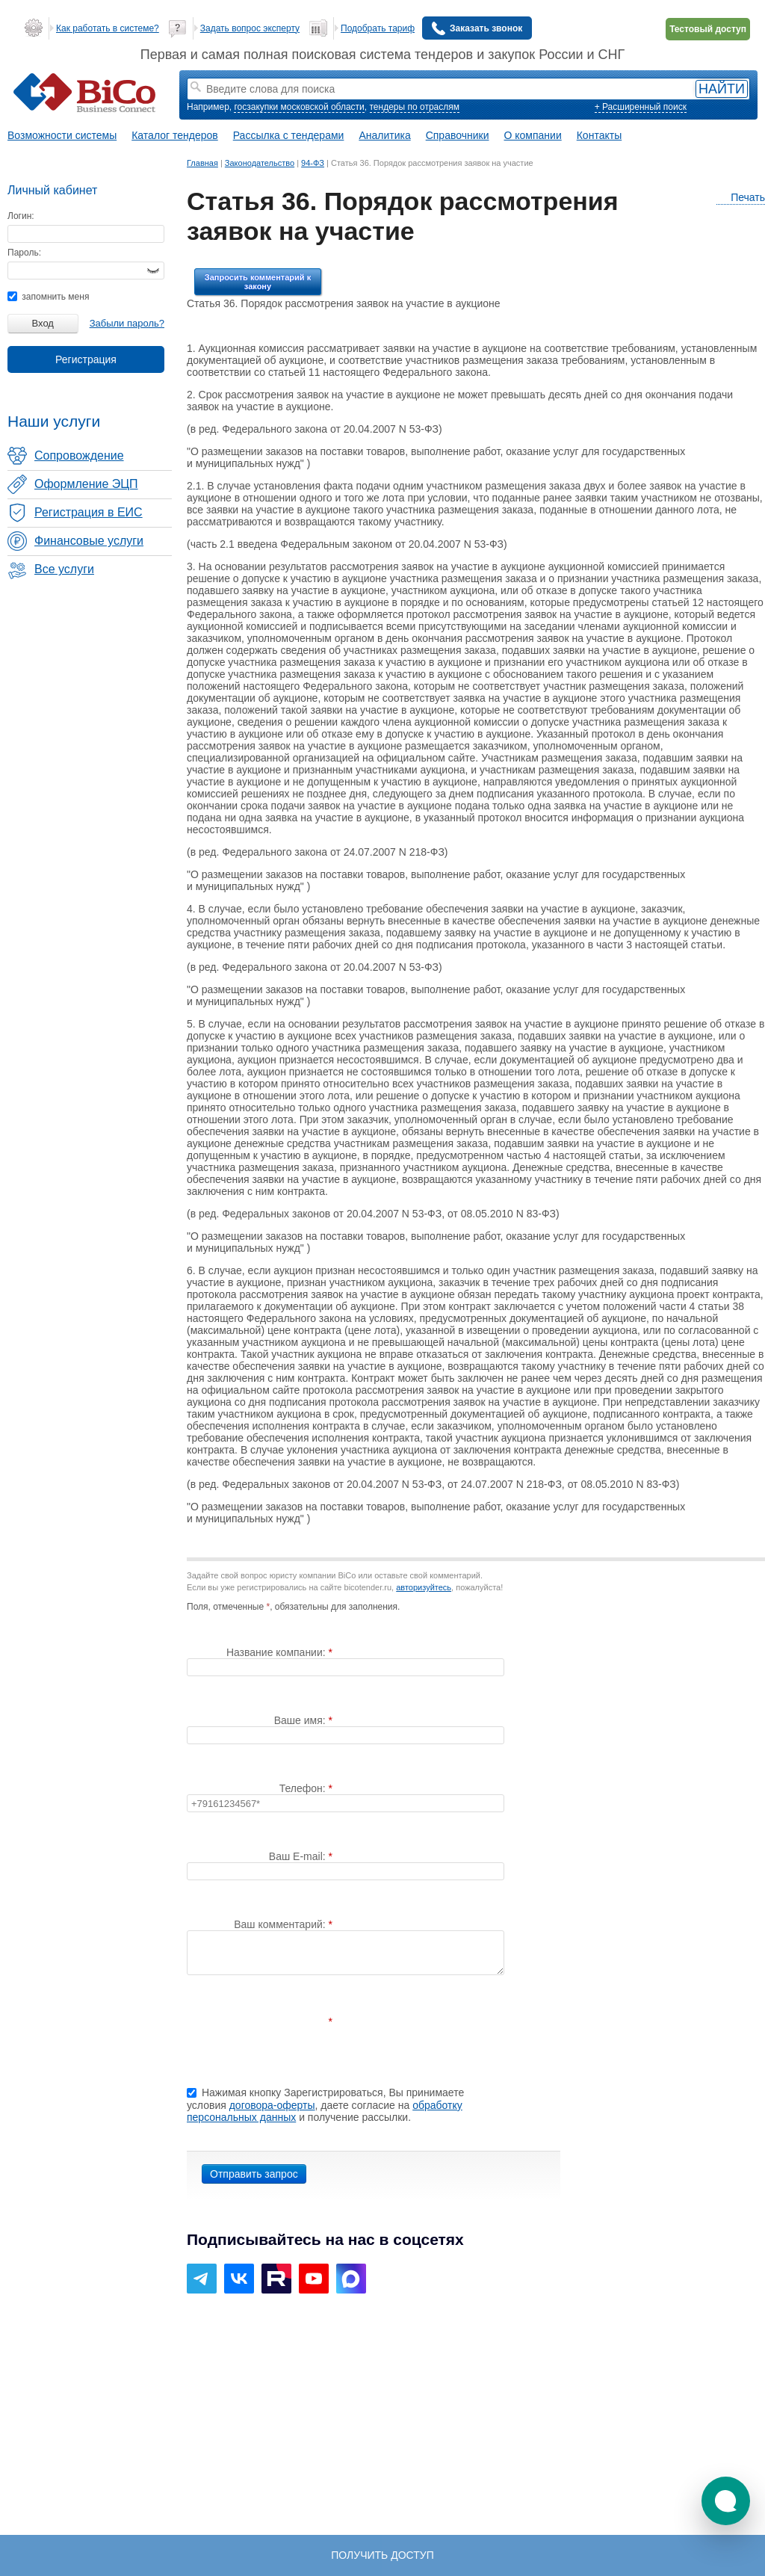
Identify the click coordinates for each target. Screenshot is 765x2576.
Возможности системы (62, 135)
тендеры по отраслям (414, 107)
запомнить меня (48, 296)
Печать (740, 197)
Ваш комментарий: (281, 1924)
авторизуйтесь (423, 1587)
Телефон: (304, 1788)
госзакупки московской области (299, 107)
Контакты (599, 135)
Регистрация (86, 359)
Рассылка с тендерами (288, 135)
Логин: (20, 216)
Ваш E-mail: (299, 1856)
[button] (725, 2501)
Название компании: (277, 1652)
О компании (533, 135)
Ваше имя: (301, 1720)
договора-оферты (272, 2105)
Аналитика (384, 135)
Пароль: (24, 252)
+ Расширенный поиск (641, 107)
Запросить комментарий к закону (258, 282)
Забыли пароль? (127, 323)
